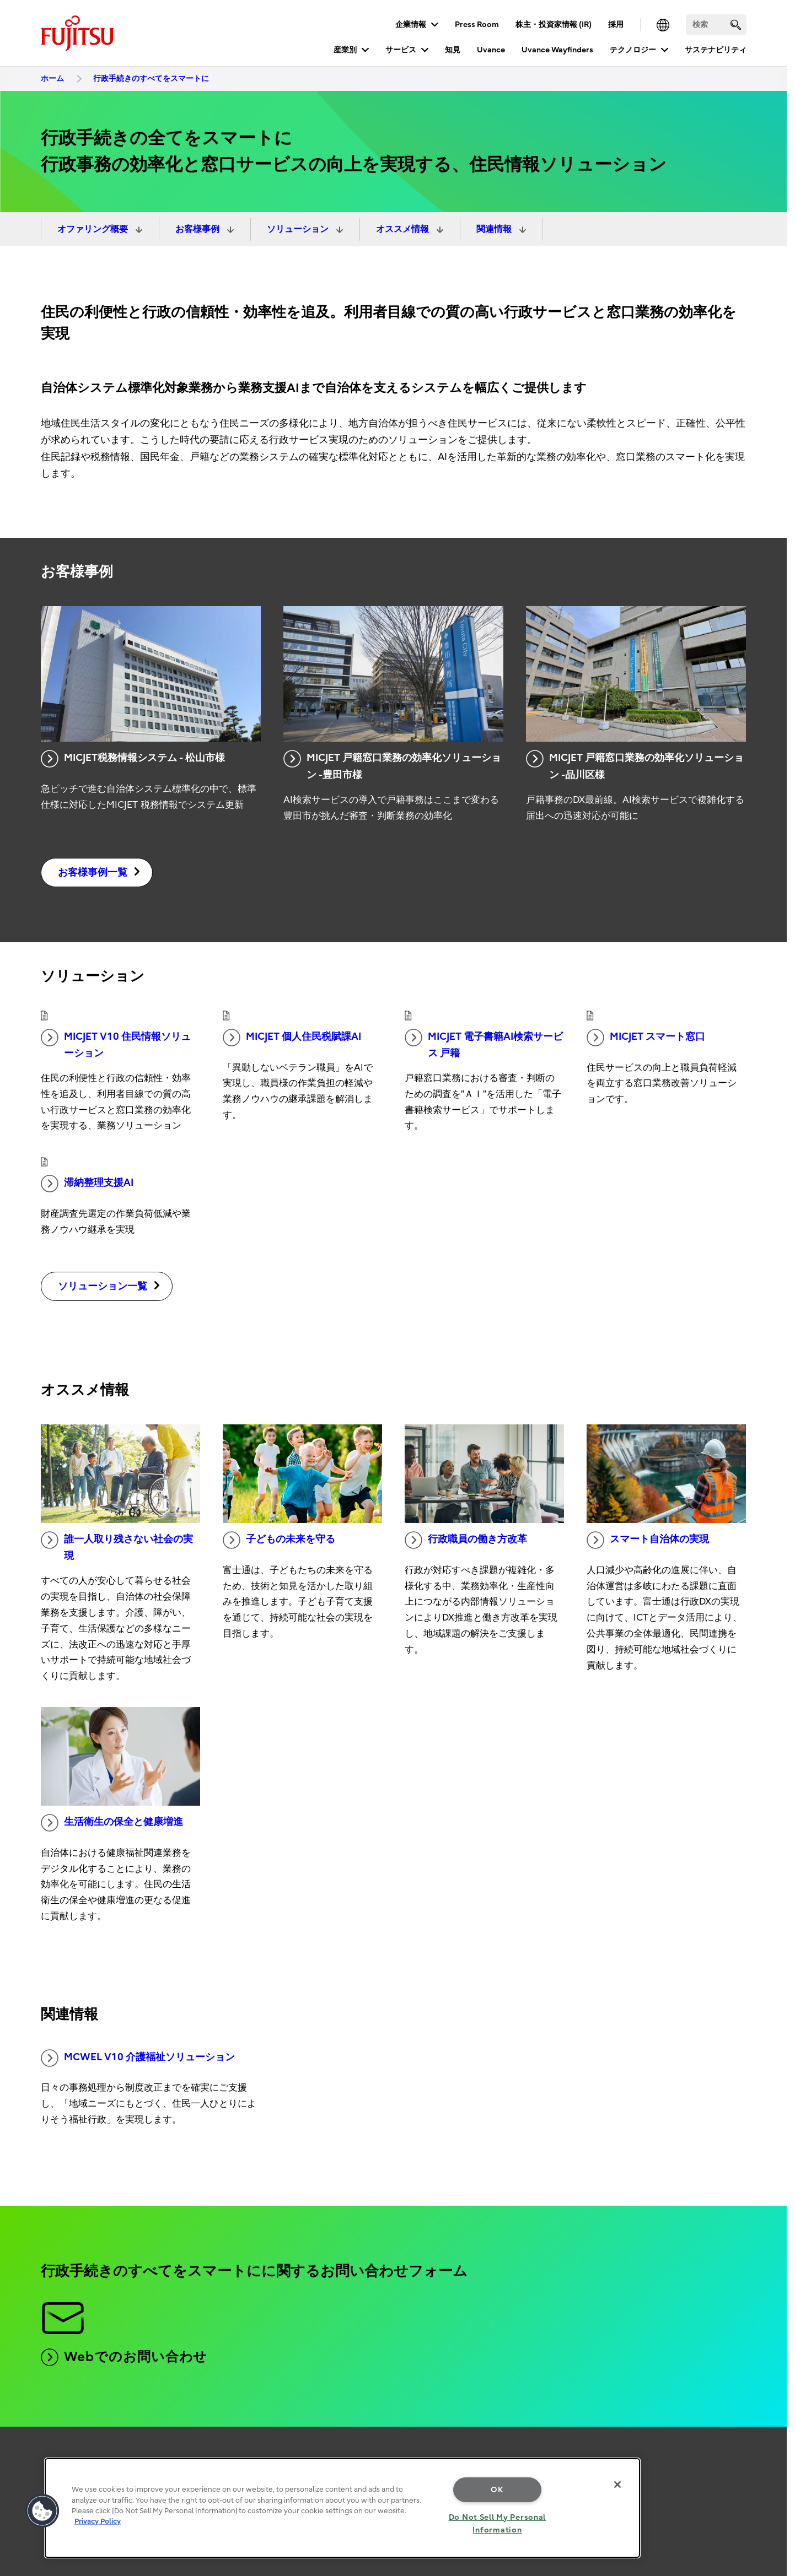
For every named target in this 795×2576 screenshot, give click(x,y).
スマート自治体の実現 (648, 1540)
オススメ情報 (403, 229)
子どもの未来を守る (279, 1540)
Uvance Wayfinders (557, 50)
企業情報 (410, 24)
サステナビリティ (715, 50)
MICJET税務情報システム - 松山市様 (133, 759)
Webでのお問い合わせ (124, 2357)
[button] (42, 2511)
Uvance (491, 50)
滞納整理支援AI (87, 1183)
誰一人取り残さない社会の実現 (117, 1546)
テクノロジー (633, 50)
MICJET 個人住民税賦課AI (292, 1037)
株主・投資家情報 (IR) (553, 24)
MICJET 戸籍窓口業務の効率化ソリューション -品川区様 (635, 765)
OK (497, 2489)
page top (770, 2439)
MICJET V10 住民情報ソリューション (116, 1044)
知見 (452, 50)
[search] (735, 24)
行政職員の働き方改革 (466, 1540)
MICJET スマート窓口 (646, 1037)
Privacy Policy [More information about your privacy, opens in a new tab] (97, 2521)
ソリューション (299, 229)
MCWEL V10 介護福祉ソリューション (138, 2058)
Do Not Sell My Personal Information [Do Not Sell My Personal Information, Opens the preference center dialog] (497, 2524)
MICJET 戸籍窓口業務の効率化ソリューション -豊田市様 (392, 765)
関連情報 (495, 229)
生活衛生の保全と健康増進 (112, 1823)
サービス (400, 50)
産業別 (345, 50)
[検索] (716, 24)
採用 (616, 24)
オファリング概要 (93, 229)
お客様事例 (198, 229)
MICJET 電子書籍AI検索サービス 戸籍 (484, 1044)
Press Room (477, 24)
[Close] (617, 2484)
